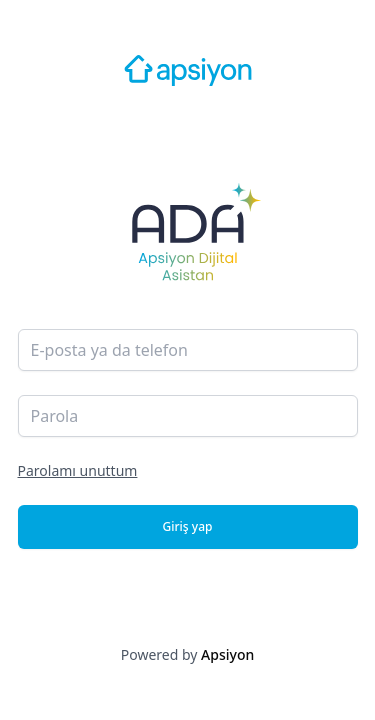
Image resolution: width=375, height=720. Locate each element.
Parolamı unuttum (78, 470)
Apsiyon (227, 654)
